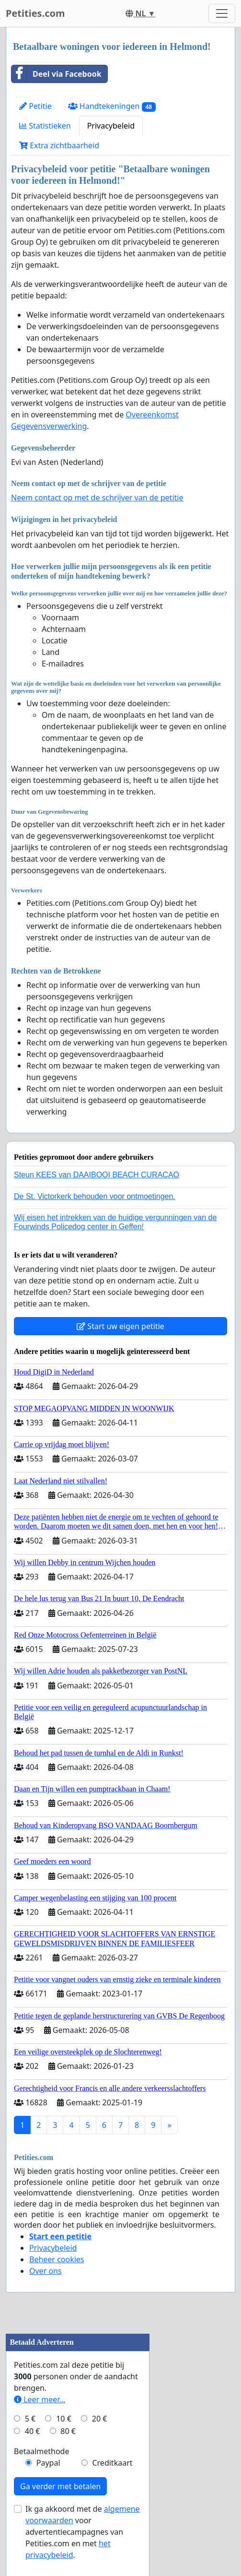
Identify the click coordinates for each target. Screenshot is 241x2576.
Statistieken (45, 125)
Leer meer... (39, 2399)
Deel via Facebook (56, 74)
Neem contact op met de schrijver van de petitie (97, 497)
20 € (99, 2418)
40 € (32, 2431)
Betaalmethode (41, 2451)
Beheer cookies (56, 2259)
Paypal (48, 2462)
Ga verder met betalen (60, 2486)
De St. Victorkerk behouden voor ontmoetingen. (94, 1196)
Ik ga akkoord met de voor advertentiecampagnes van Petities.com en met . (82, 2532)
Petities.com (35, 13)
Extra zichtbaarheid (59, 145)
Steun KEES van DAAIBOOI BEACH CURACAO (96, 1175)
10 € (63, 2418)
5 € (30, 2418)
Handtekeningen (112, 106)
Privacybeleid (111, 125)
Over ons (45, 2271)
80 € (68, 2431)
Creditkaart (112, 2462)
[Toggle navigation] (221, 13)
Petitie (35, 106)
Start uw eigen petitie (120, 1326)
